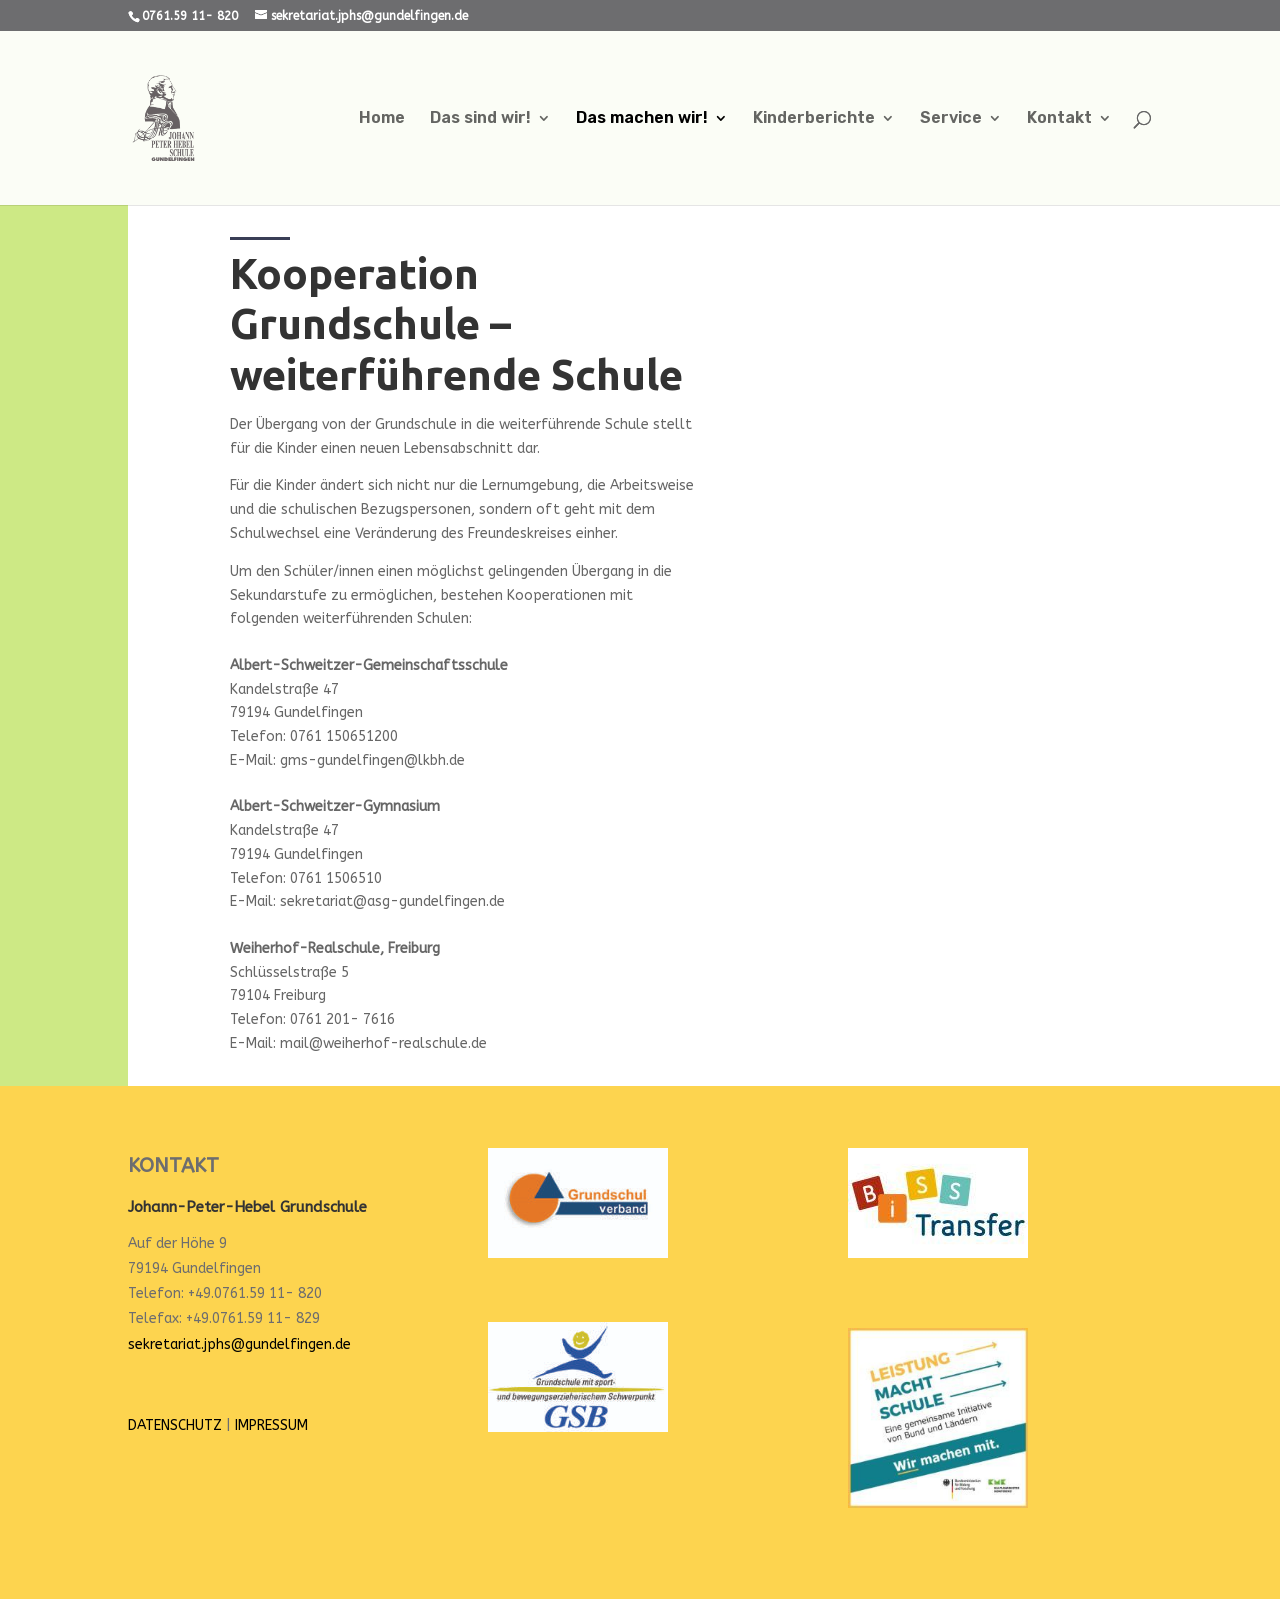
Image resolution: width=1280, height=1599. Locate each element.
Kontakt (1059, 119)
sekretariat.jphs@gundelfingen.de (239, 1344)
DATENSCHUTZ (175, 1425)
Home (382, 119)
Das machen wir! (642, 119)
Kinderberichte (814, 119)
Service (951, 119)
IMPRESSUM (271, 1425)
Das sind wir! (480, 119)
